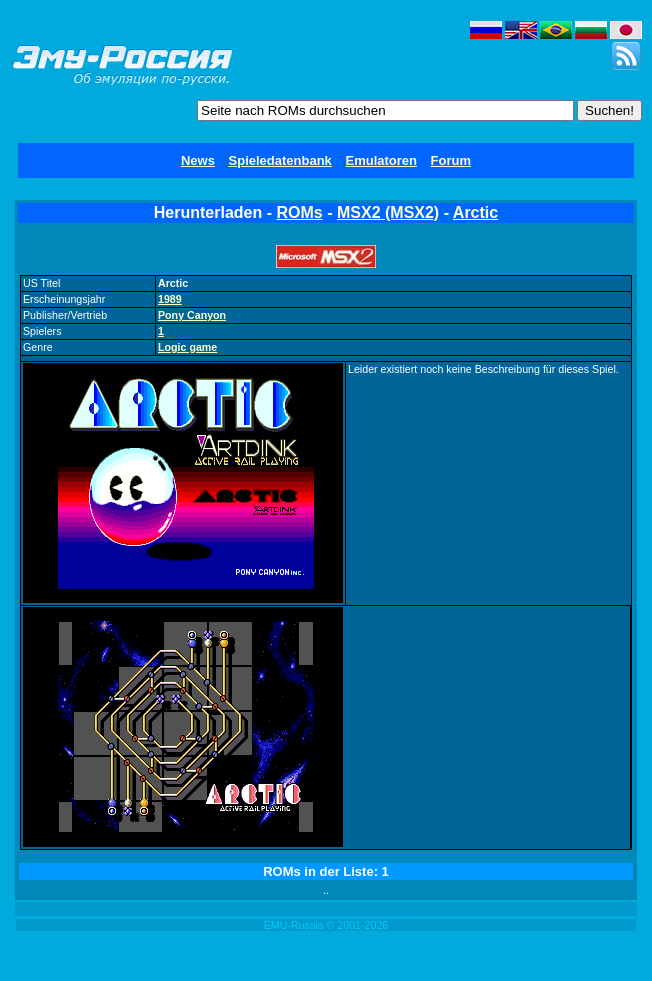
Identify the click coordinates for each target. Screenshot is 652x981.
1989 (170, 299)
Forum (451, 160)
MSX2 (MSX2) (388, 212)
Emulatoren (381, 160)
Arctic (475, 212)
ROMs (300, 212)
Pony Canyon (192, 315)
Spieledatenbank (280, 160)
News (198, 160)
